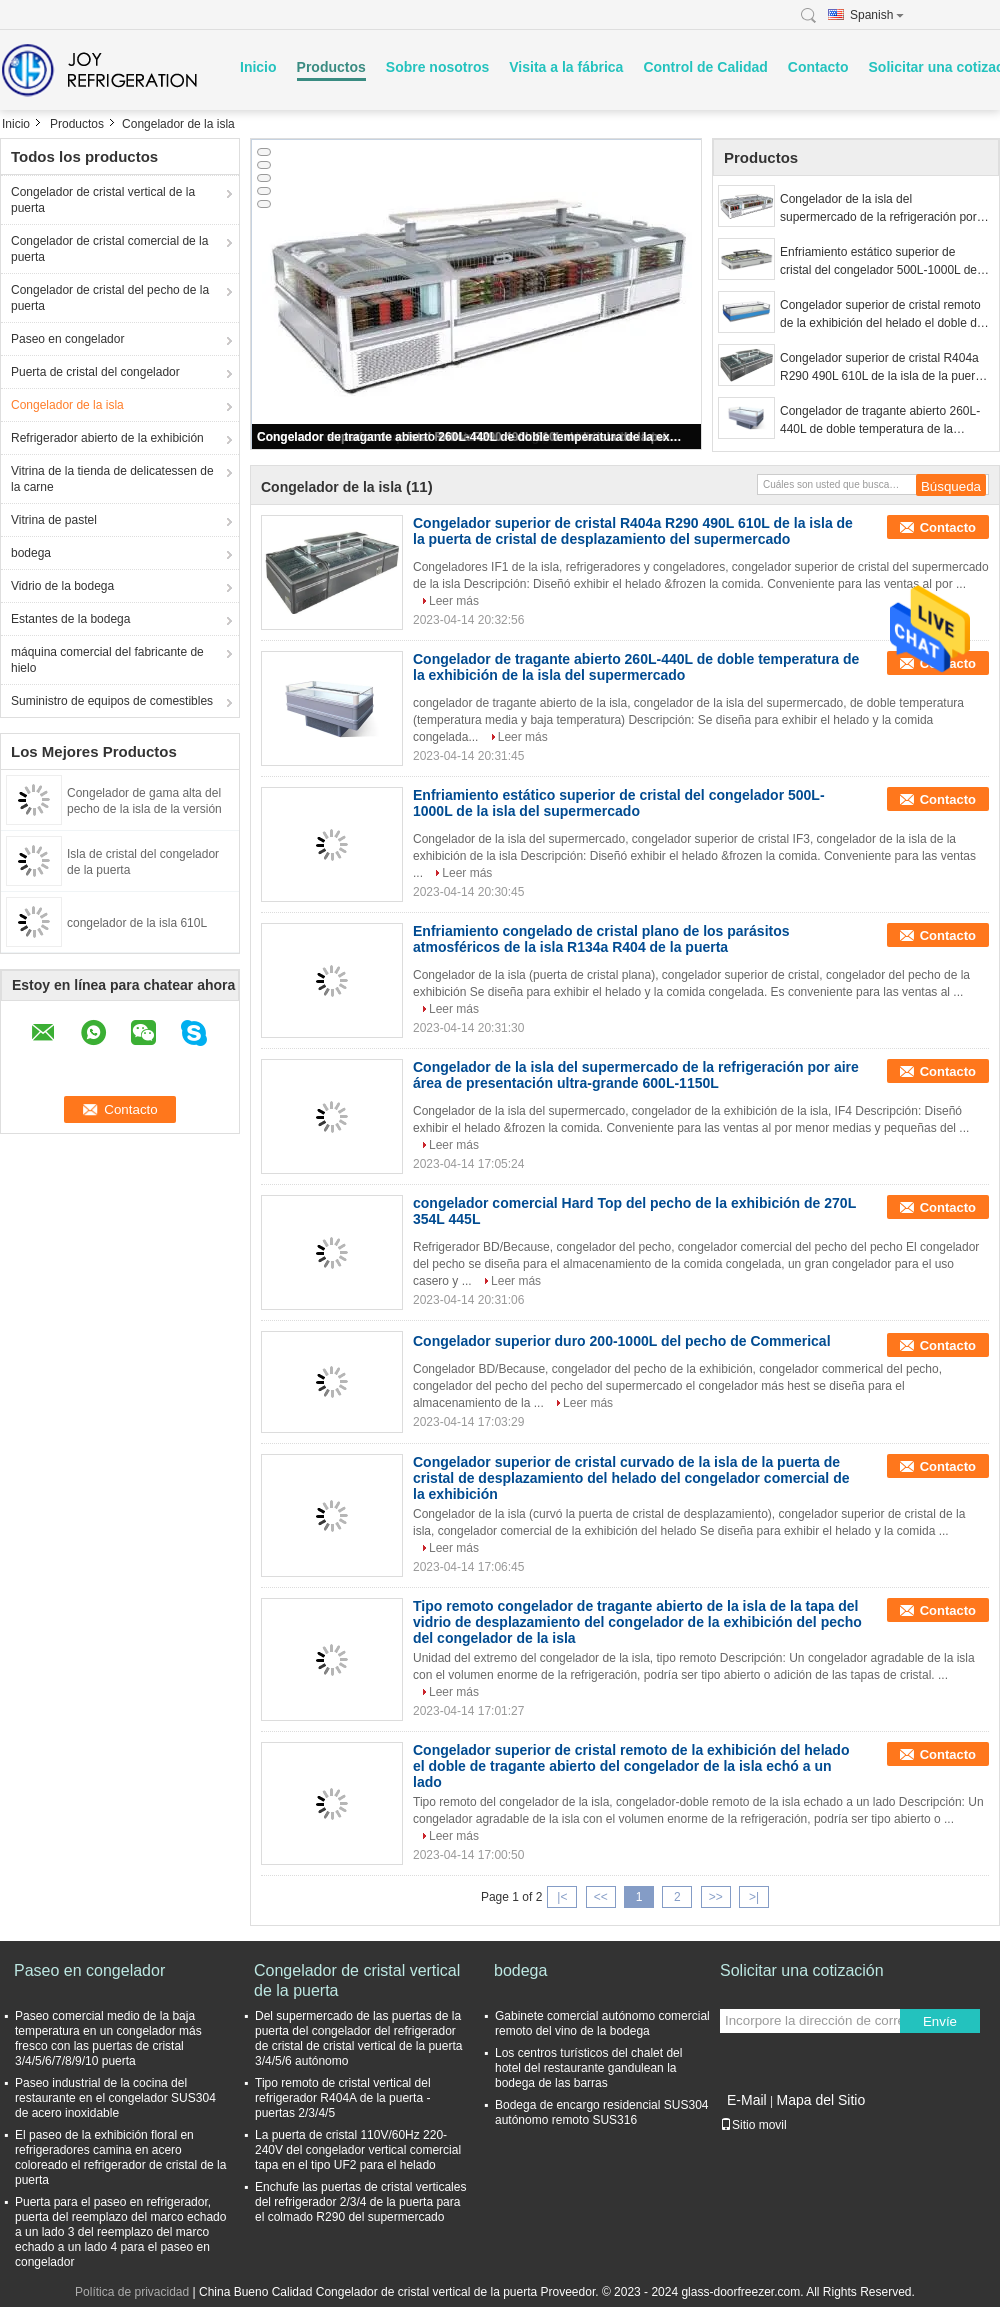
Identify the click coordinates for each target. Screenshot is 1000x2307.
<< (601, 1897)
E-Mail (747, 2100)
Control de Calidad (705, 67)
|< (562, 1897)
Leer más (454, 601)
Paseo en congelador (67, 339)
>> (716, 1897)
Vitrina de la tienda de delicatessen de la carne (112, 479)
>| (754, 1897)
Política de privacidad (132, 2292)
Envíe (940, 2021)
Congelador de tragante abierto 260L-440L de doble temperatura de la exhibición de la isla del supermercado (469, 437)
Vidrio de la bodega (62, 586)
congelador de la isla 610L (137, 923)
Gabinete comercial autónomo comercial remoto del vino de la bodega (602, 2023)
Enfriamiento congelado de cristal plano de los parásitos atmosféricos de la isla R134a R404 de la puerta (601, 939)
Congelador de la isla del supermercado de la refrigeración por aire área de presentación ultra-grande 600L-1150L (882, 209)
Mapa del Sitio (820, 2100)
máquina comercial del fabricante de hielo (107, 660)
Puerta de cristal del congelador (95, 372)
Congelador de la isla (67, 405)
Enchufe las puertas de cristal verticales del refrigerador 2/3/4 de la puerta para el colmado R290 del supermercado (360, 2202)
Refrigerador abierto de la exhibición (107, 438)
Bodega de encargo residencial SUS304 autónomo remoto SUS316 (601, 2112)
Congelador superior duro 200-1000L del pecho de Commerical (622, 1341)
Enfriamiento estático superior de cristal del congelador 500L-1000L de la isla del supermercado (885, 262)
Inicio (258, 67)
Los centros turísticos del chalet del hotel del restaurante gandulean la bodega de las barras (588, 2068)
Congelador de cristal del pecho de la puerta (110, 298)
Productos (331, 67)
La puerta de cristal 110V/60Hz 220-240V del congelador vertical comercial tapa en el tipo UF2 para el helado (358, 2150)
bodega (31, 553)
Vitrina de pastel (54, 520)
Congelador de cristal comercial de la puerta (109, 249)
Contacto (818, 67)
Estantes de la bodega (70, 619)
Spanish (877, 15)
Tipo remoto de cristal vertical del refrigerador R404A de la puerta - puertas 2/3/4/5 (343, 2098)
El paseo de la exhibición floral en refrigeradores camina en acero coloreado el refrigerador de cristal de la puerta (120, 2157)
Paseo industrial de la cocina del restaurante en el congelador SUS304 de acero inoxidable (115, 2098)
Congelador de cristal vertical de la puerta (103, 200)
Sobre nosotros (437, 67)
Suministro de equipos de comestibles (112, 701)
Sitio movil (753, 2125)
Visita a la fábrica (566, 67)
